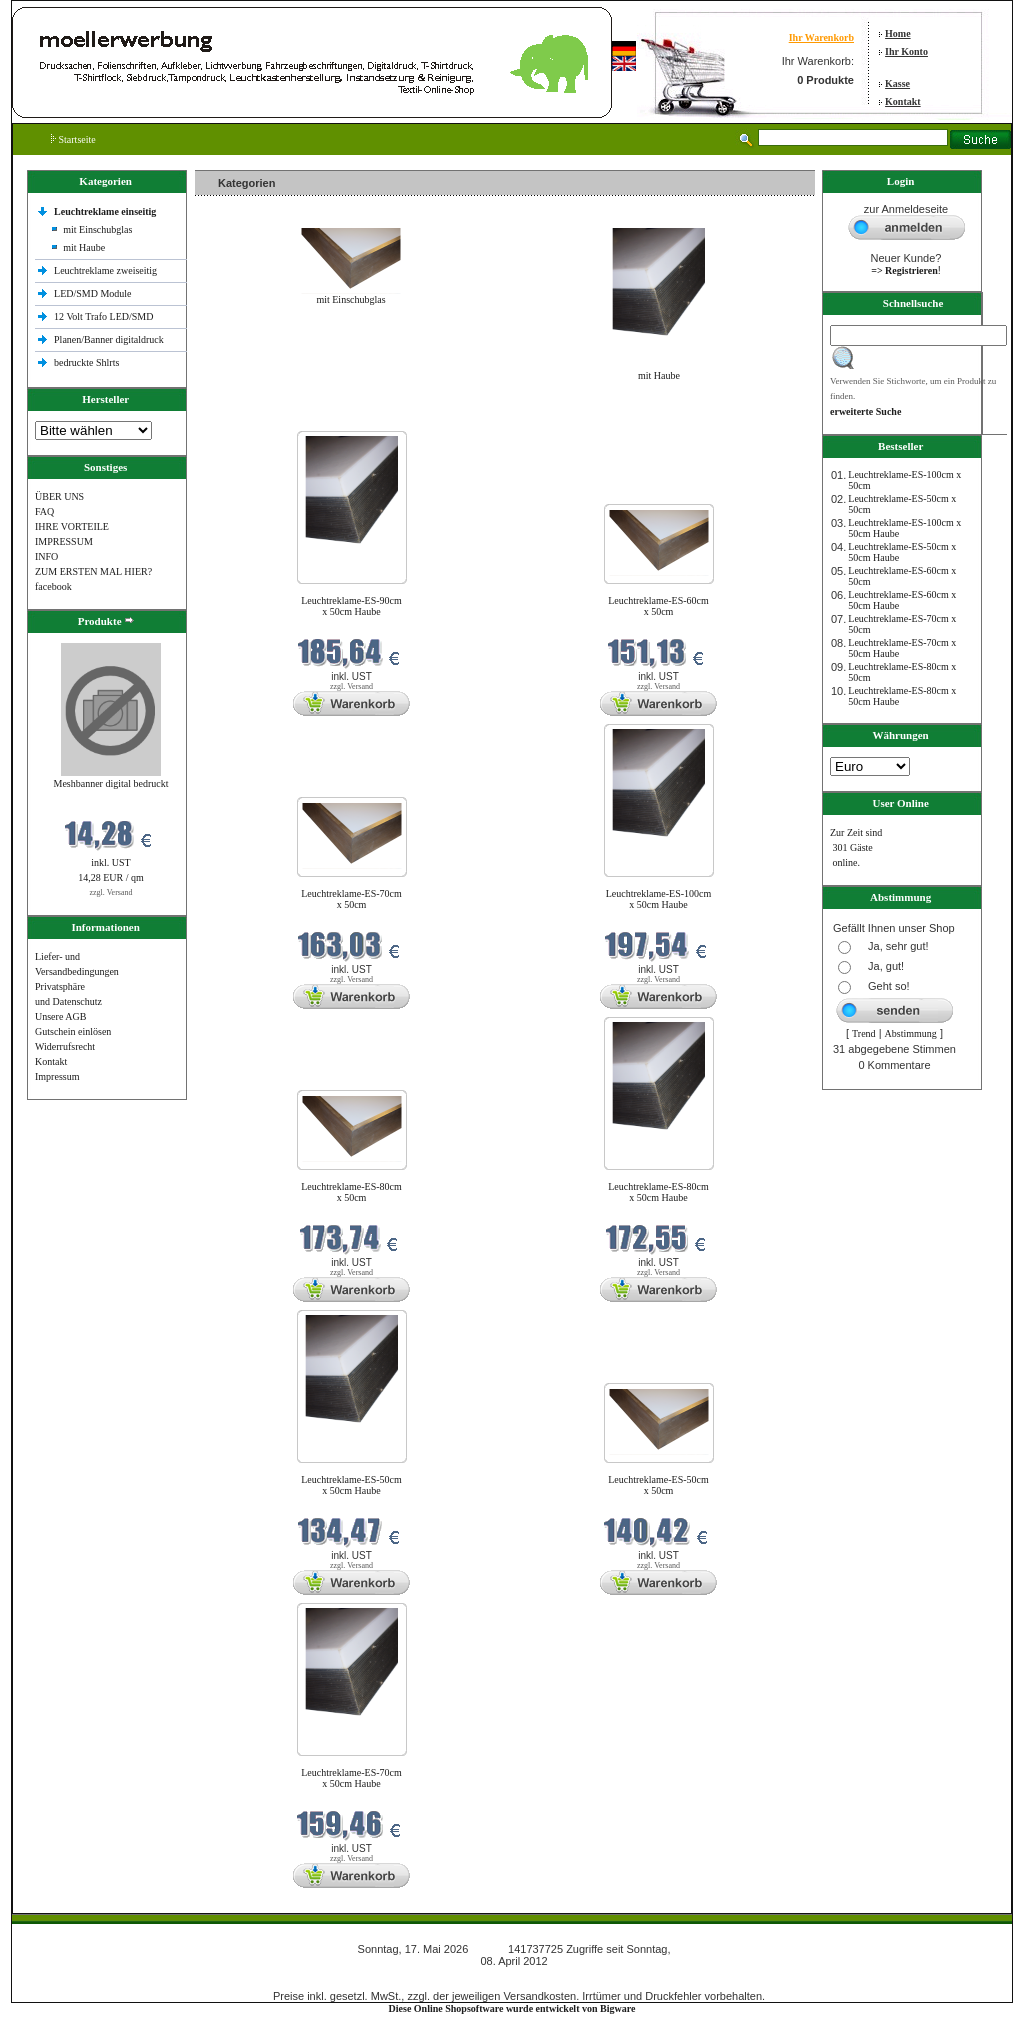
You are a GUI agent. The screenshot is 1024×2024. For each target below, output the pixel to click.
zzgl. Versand (111, 892)
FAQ (44, 511)
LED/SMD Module (93, 293)
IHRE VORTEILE (72, 526)
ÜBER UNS (59, 496)
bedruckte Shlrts (86, 362)
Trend (864, 1033)
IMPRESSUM (64, 541)
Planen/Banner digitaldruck (109, 339)
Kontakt (903, 101)
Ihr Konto (906, 51)
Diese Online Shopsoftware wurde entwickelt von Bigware (512, 2008)
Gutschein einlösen (73, 1031)
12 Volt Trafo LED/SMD (103, 316)
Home (898, 33)
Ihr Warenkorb (821, 37)
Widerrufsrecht (65, 1046)
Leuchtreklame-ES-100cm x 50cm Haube (659, 899)
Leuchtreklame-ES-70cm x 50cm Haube (351, 1778)
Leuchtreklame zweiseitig (107, 270)
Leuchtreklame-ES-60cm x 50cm (658, 606)
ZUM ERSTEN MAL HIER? (93, 571)
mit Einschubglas (97, 229)
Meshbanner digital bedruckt (111, 783)
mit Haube (84, 247)
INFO (46, 556)
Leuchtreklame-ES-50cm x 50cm (658, 1485)
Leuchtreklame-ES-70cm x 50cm (351, 899)
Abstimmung (911, 1033)
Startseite (73, 139)
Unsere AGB (60, 1016)
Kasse (897, 83)
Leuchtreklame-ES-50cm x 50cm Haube (351, 1485)
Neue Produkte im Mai (245, 418)
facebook (53, 586)
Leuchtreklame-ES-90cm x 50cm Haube (351, 606)
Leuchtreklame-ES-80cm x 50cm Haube (658, 1192)
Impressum (57, 1076)
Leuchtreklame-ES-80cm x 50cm (351, 1192)
